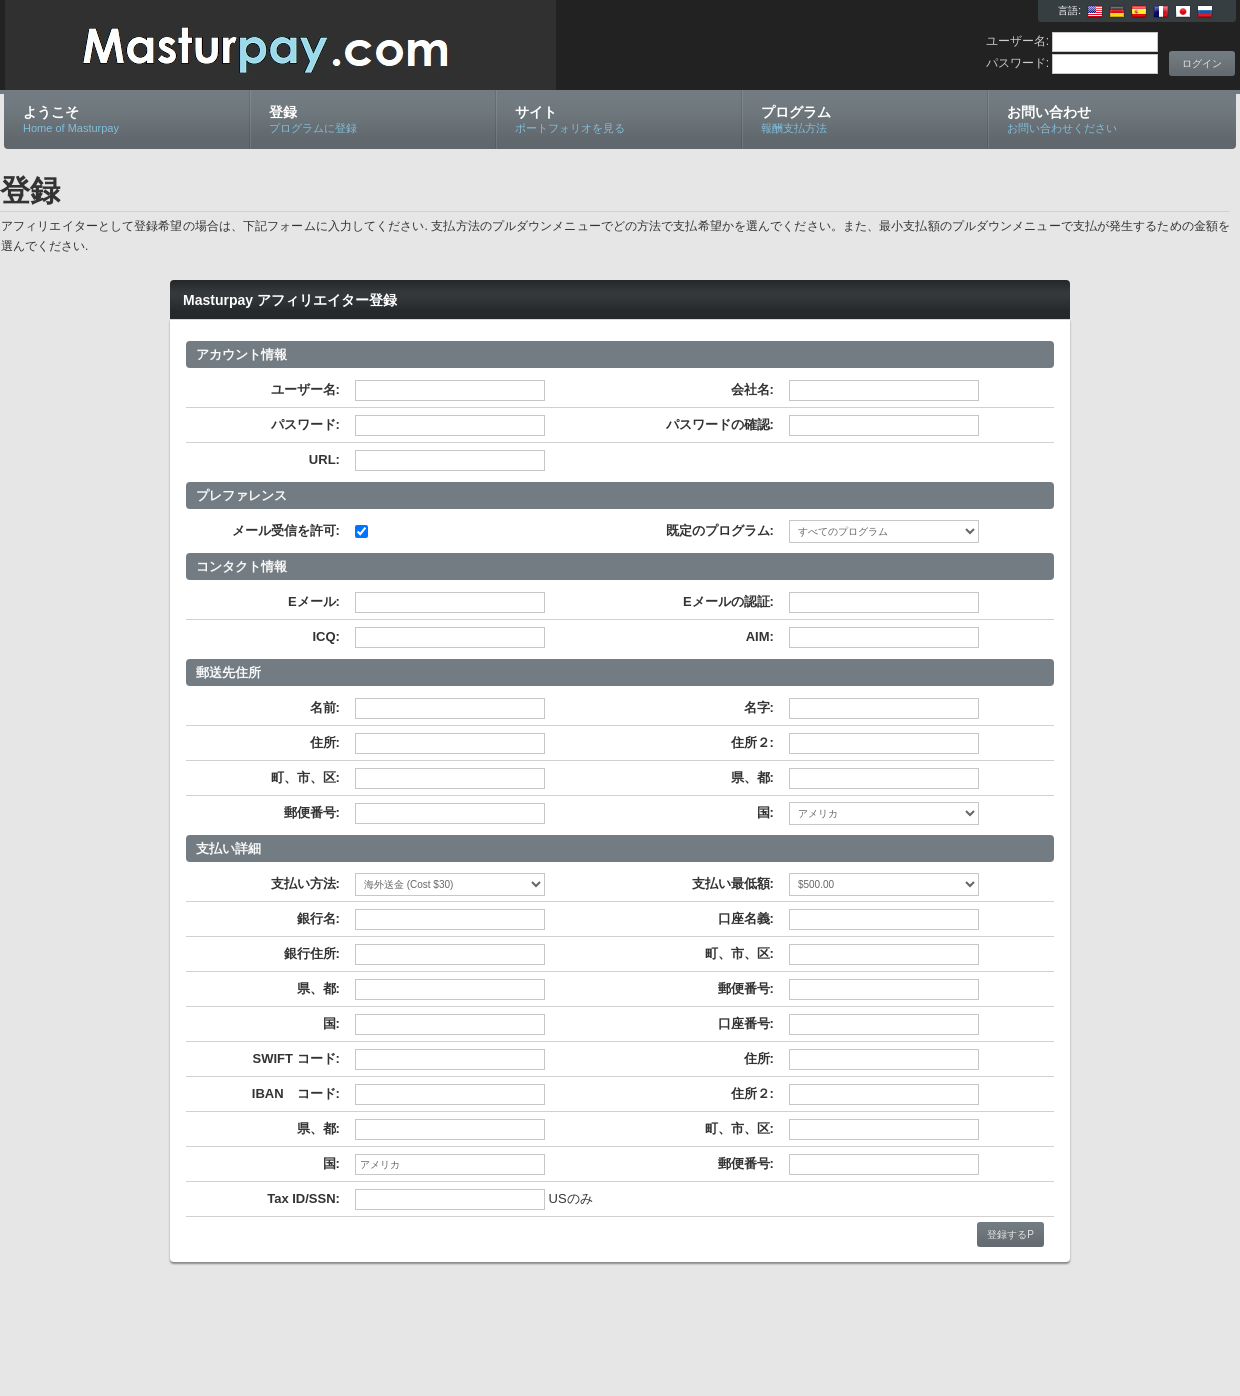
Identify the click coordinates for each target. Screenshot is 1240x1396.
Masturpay (242, 46)
